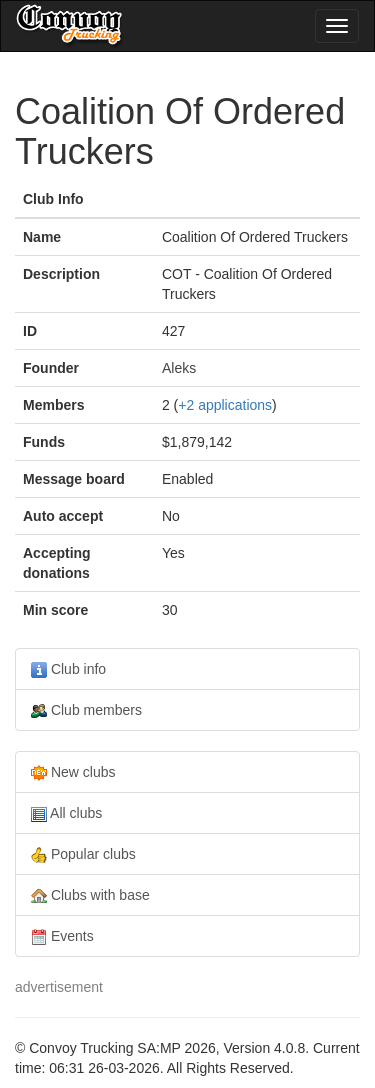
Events (62, 936)
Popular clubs (83, 854)
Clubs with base (90, 895)
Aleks (179, 368)
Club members (86, 710)
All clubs (66, 813)
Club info (68, 669)
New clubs (73, 772)
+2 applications (225, 405)
